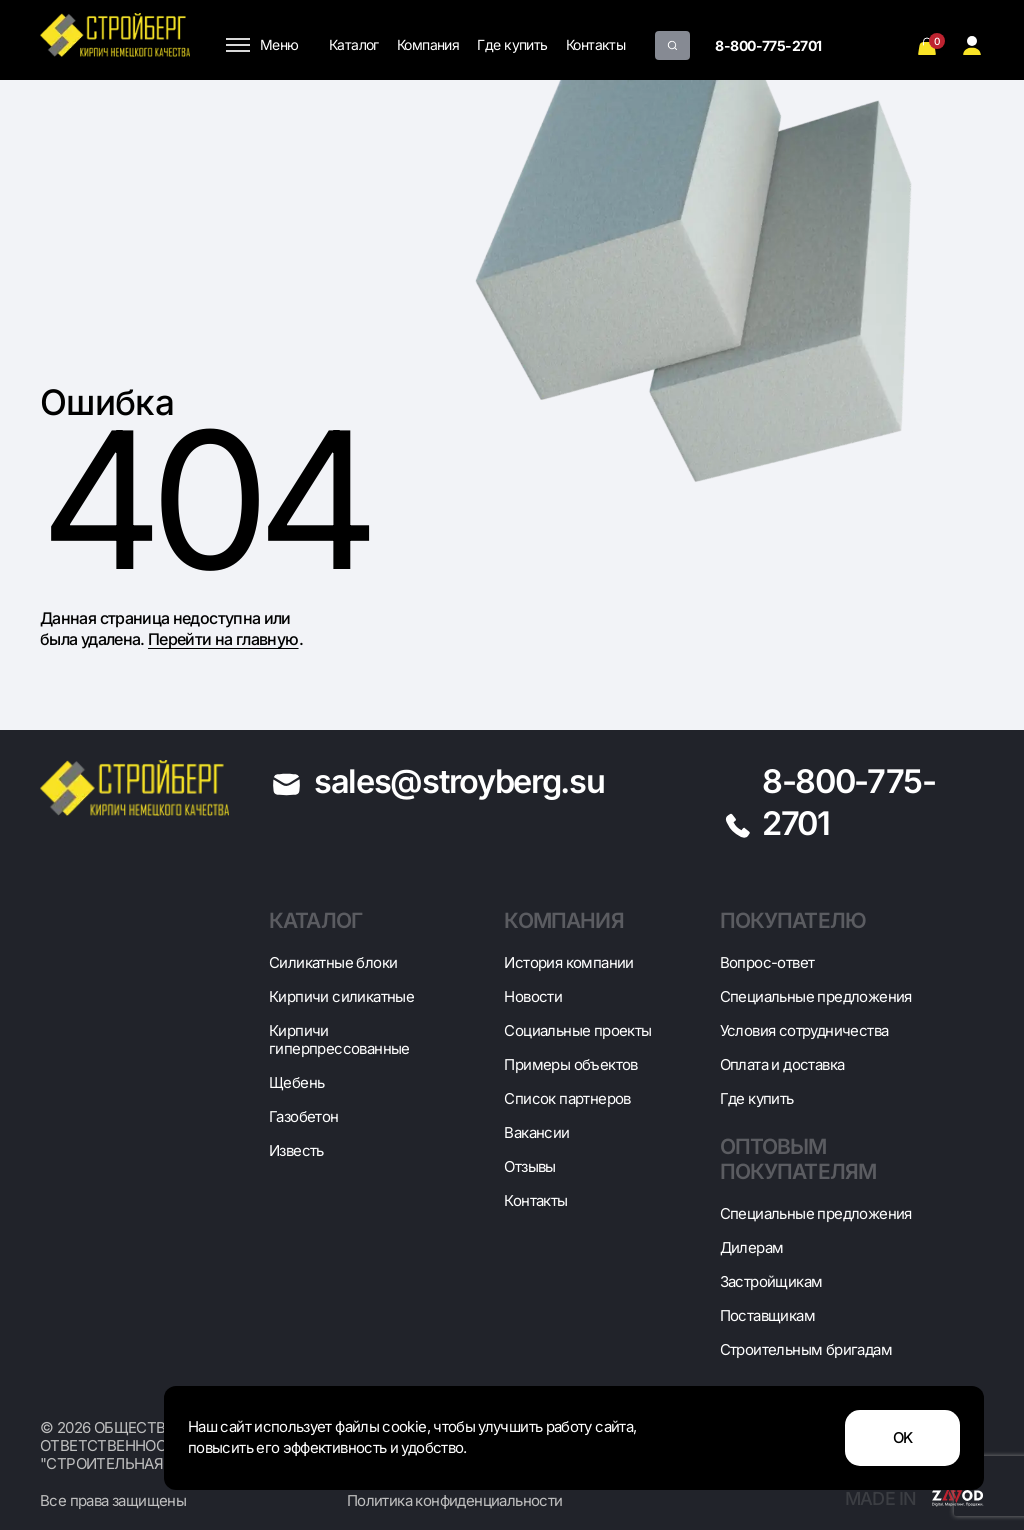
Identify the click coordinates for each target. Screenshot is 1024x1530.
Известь (296, 1150)
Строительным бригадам (806, 1349)
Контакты (596, 44)
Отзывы (529, 1166)
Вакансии (536, 1132)
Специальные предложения (816, 996)
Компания (428, 44)
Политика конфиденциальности (455, 1501)
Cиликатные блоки (333, 962)
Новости (533, 996)
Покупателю (793, 920)
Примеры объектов (570, 1064)
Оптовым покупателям (798, 1159)
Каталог (354, 44)
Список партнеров (567, 1098)
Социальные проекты (577, 1030)
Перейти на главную (223, 639)
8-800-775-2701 (768, 45)
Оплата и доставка (782, 1064)
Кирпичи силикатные (341, 996)
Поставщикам (767, 1315)
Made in (914, 1498)
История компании (568, 962)
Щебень (296, 1082)
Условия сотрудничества (804, 1030)
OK (903, 1438)
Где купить (512, 44)
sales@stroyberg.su (459, 781)
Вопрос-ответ (767, 962)
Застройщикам (771, 1281)
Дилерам (752, 1247)
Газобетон (304, 1116)
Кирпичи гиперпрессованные (339, 1039)
